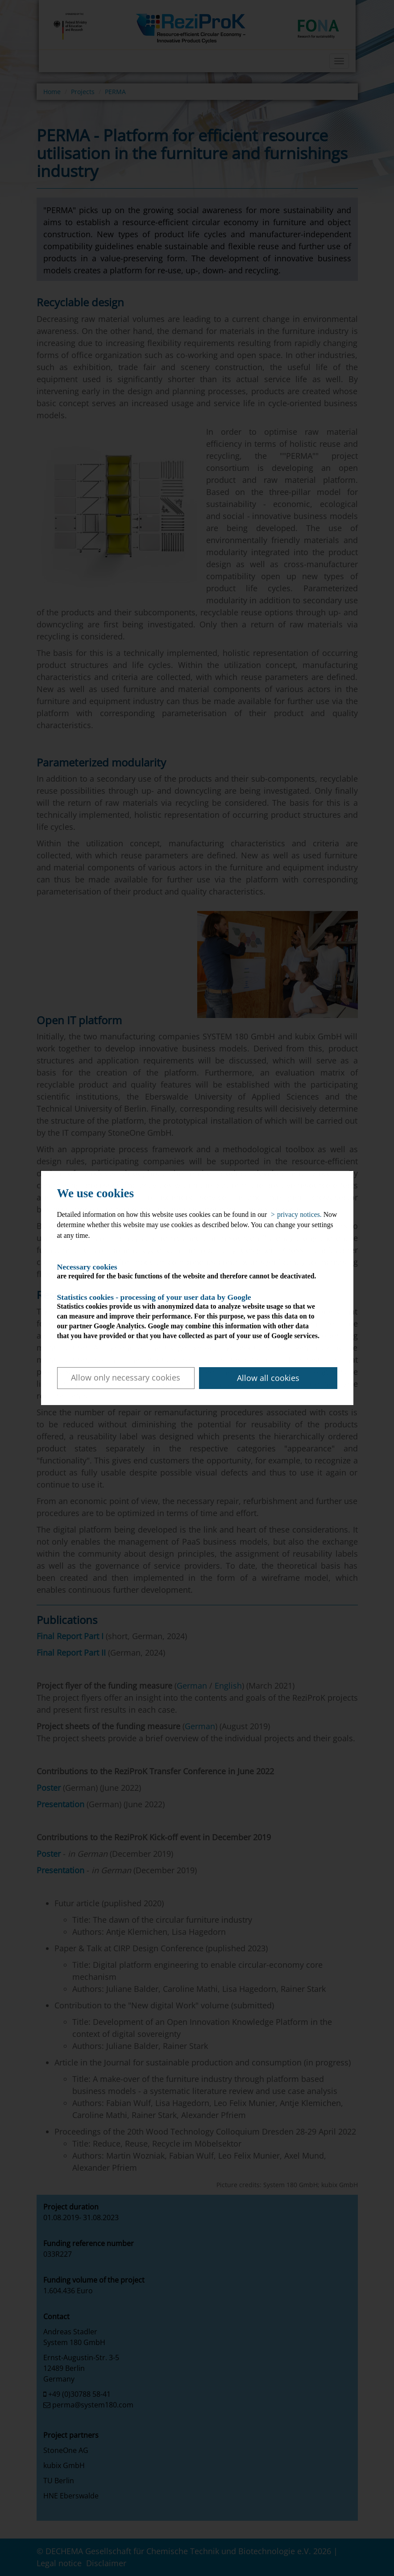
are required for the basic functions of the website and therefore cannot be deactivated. (189, 1271)
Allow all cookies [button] (268, 1377)
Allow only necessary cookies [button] (125, 1377)
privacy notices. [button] (299, 1214)
